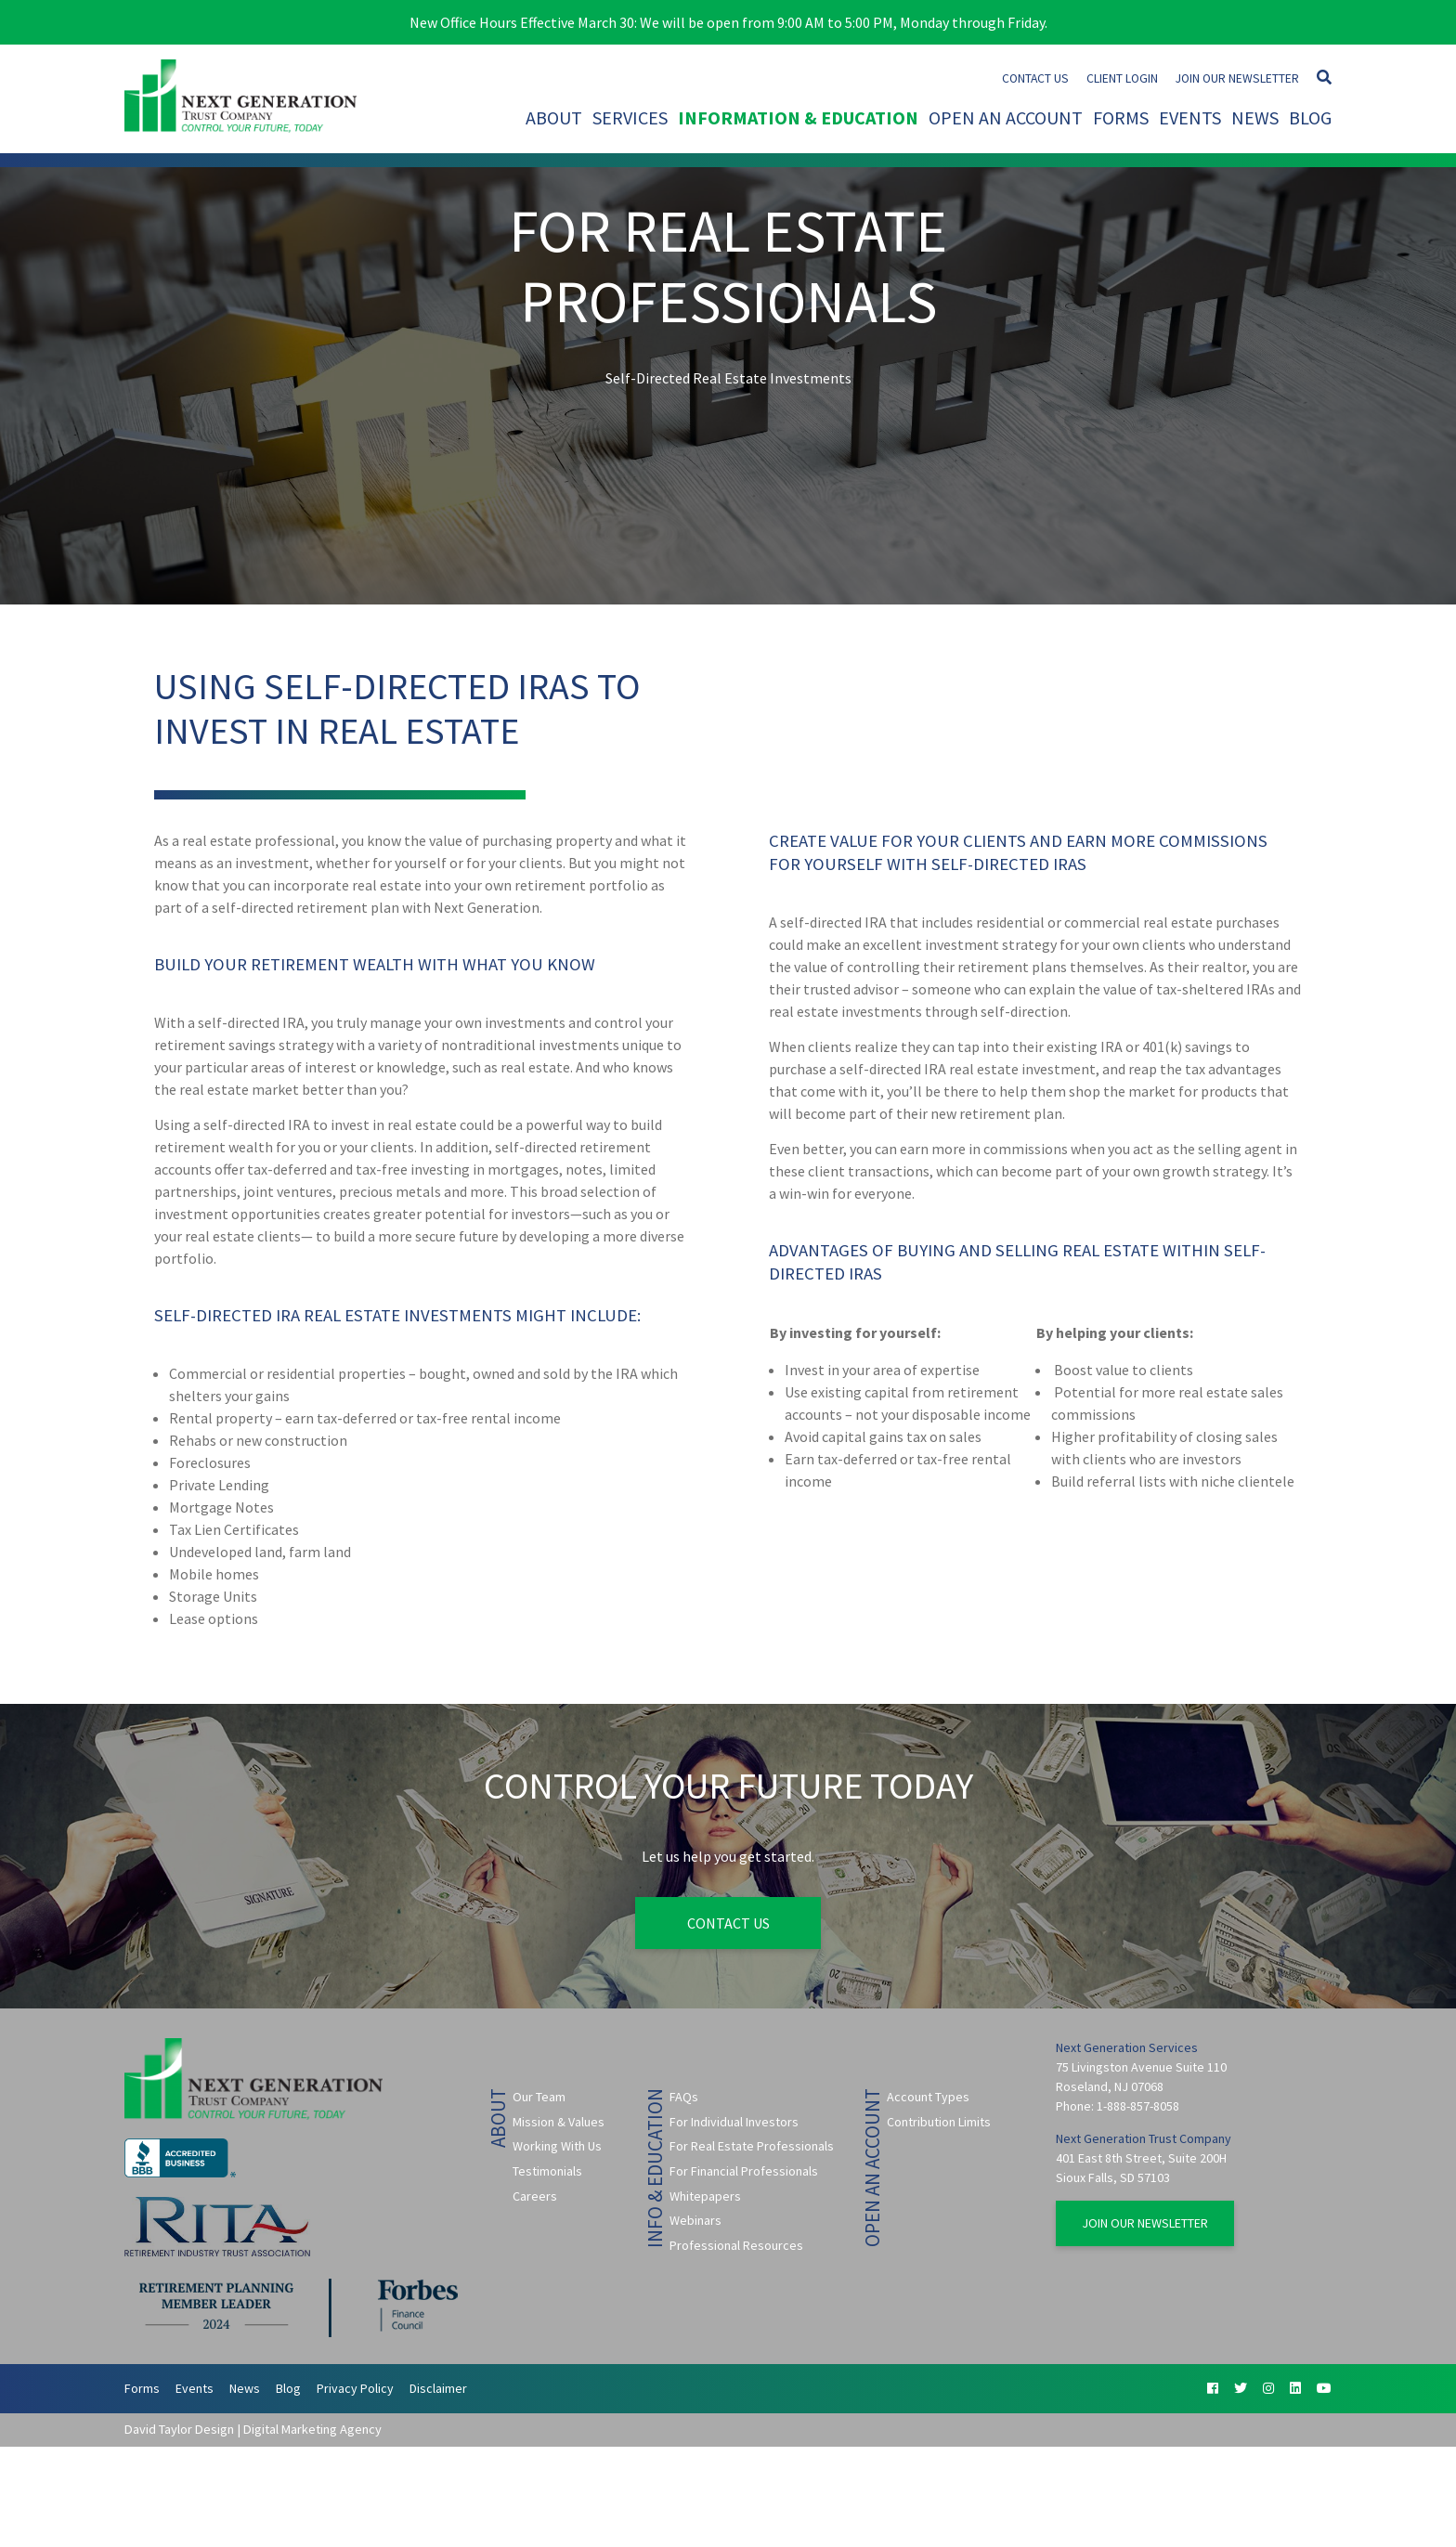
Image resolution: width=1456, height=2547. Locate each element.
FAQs (684, 2096)
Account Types (928, 2096)
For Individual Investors (734, 2121)
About (554, 117)
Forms (1121, 117)
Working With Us (557, 2146)
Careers (535, 2196)
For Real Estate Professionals (752, 2146)
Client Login (1122, 78)
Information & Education (798, 117)
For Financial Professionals (744, 2171)
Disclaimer (438, 2388)
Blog (1310, 117)
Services (630, 117)
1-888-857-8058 (1138, 2106)
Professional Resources (736, 2245)
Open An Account (1006, 117)
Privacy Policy (355, 2388)
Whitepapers (705, 2196)
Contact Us (1035, 78)
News (1255, 117)
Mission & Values (558, 2121)
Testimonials (547, 2171)
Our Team (539, 2096)
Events (1190, 117)
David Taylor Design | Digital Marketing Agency (253, 2429)
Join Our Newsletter (1237, 78)
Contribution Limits (939, 2121)
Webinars (696, 2220)
